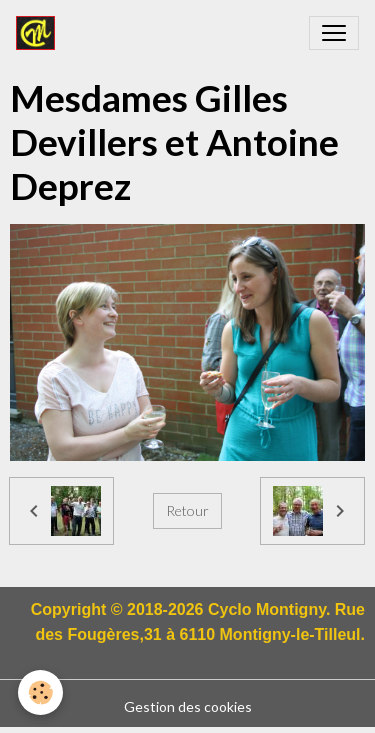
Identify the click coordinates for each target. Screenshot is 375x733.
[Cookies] (40, 692)
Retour (187, 510)
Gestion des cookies (188, 706)
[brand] (39, 33)
